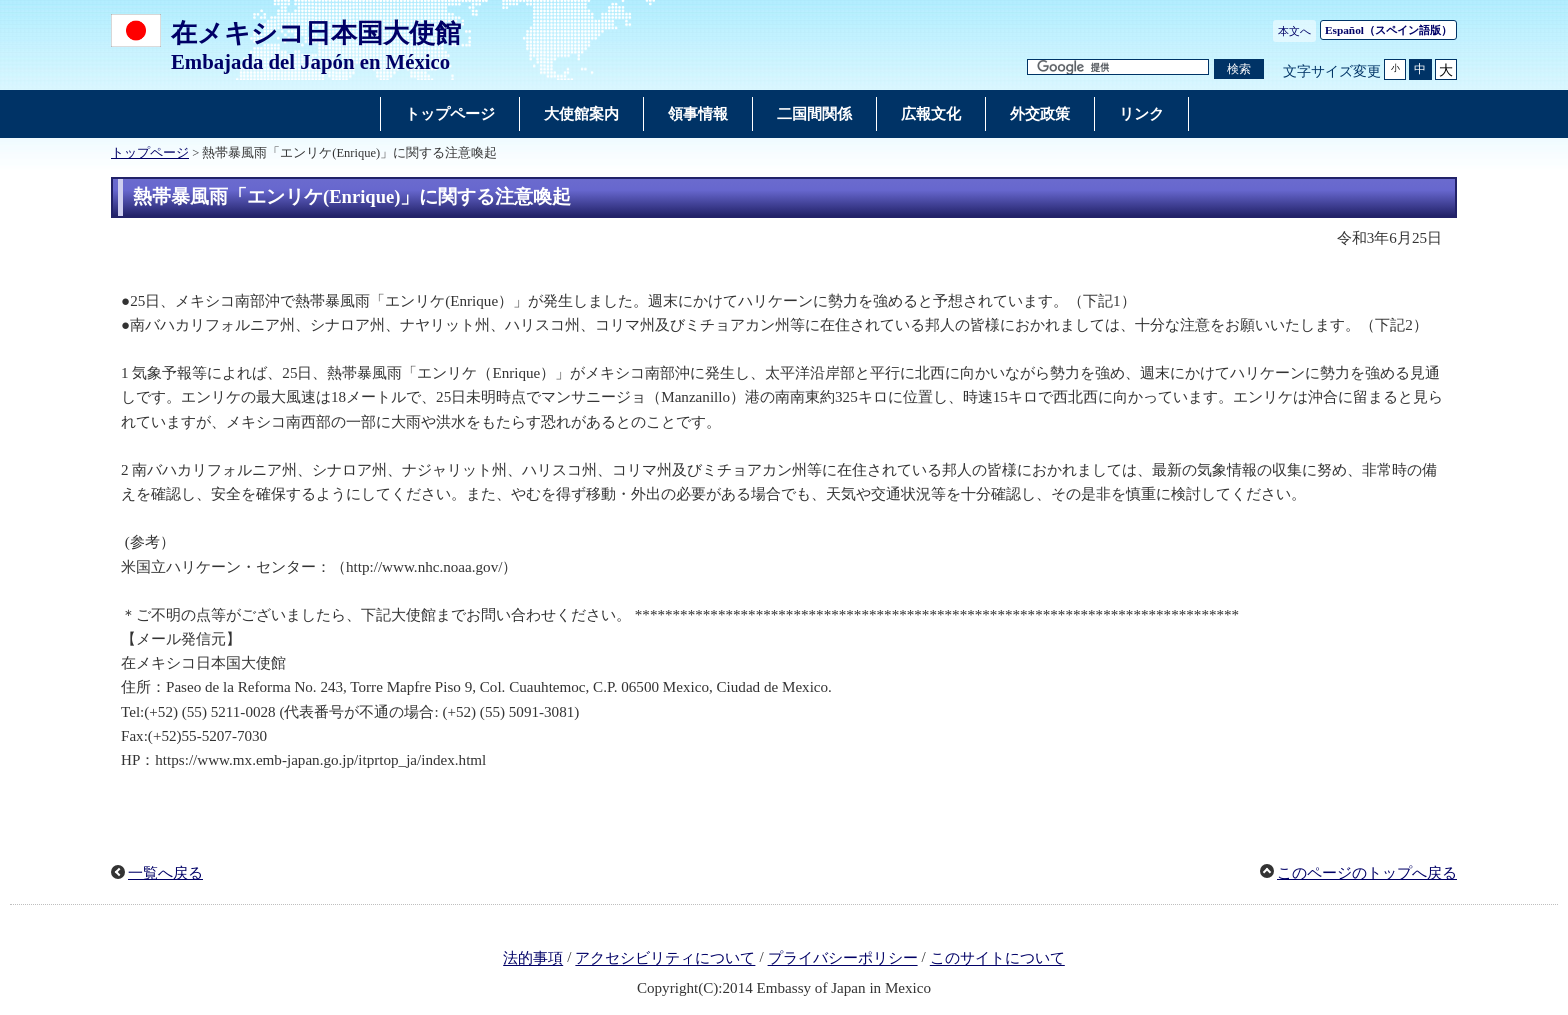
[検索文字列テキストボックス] (1118, 67)
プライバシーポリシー (843, 959)
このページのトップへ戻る (1367, 873)
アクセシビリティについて (665, 959)
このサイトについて (997, 959)
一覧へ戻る (165, 873)
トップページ (150, 153)
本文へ (1294, 31)
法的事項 (533, 959)
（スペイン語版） (1388, 30)
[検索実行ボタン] (1239, 69)
